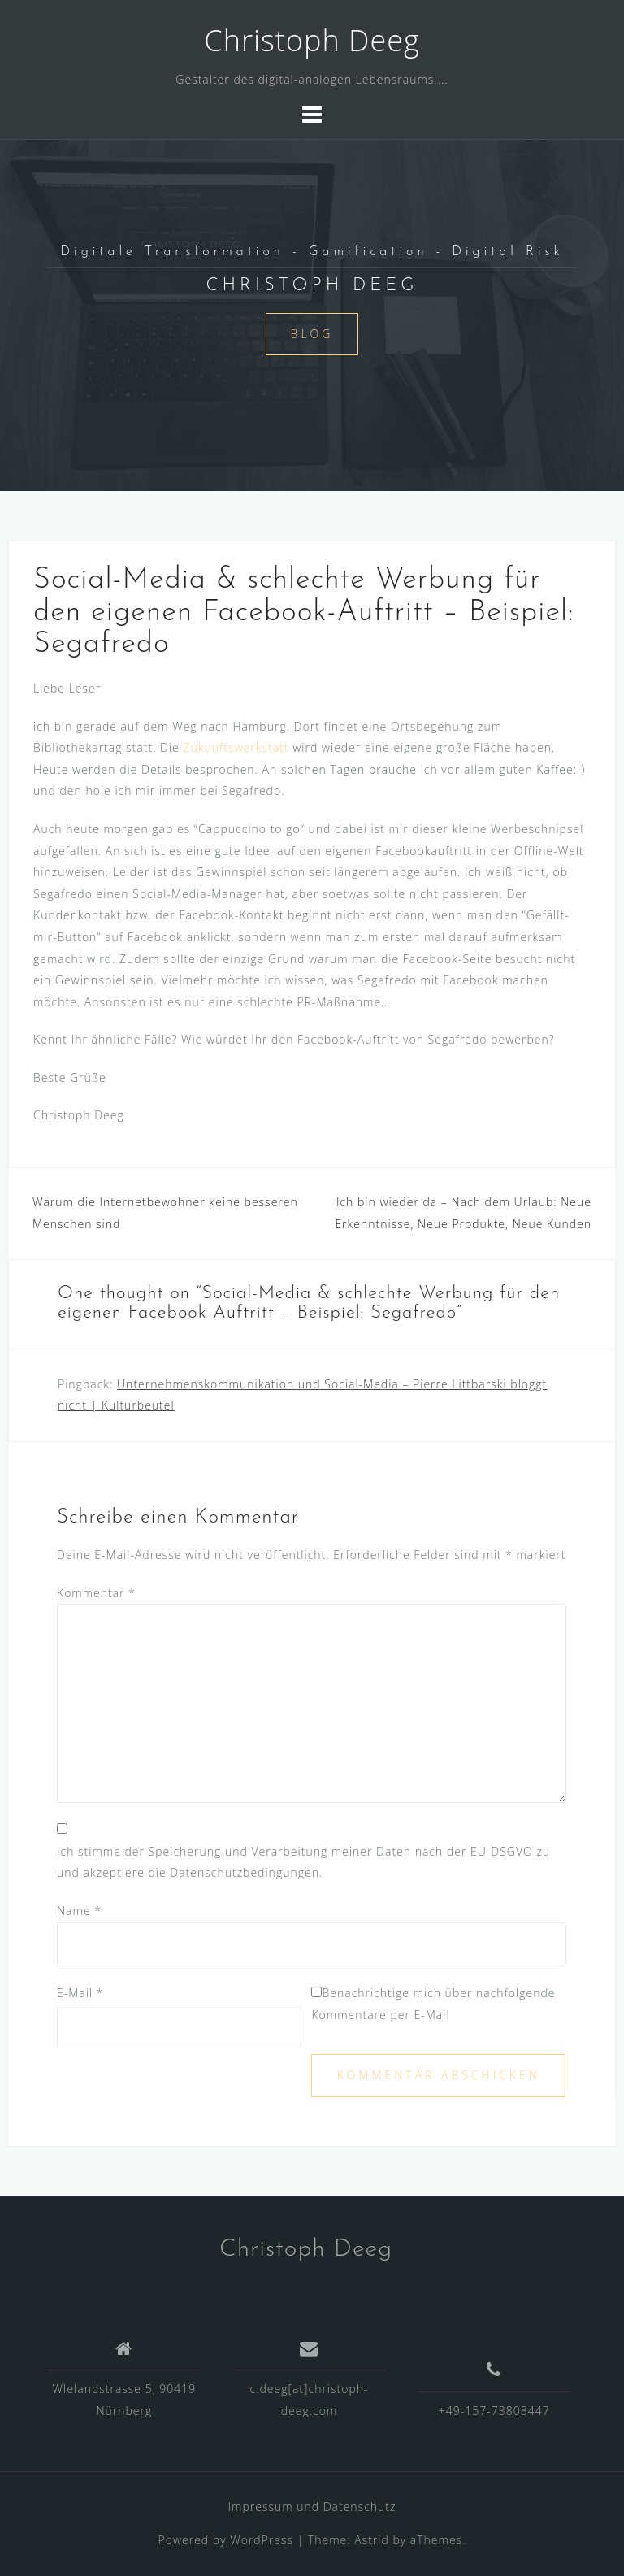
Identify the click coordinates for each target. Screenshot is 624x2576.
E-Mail (80, 1992)
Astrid (371, 2540)
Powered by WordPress (226, 2540)
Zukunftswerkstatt (235, 747)
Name (79, 1910)
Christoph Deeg (311, 40)
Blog (312, 333)
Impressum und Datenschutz (312, 2506)
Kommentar (96, 1593)
